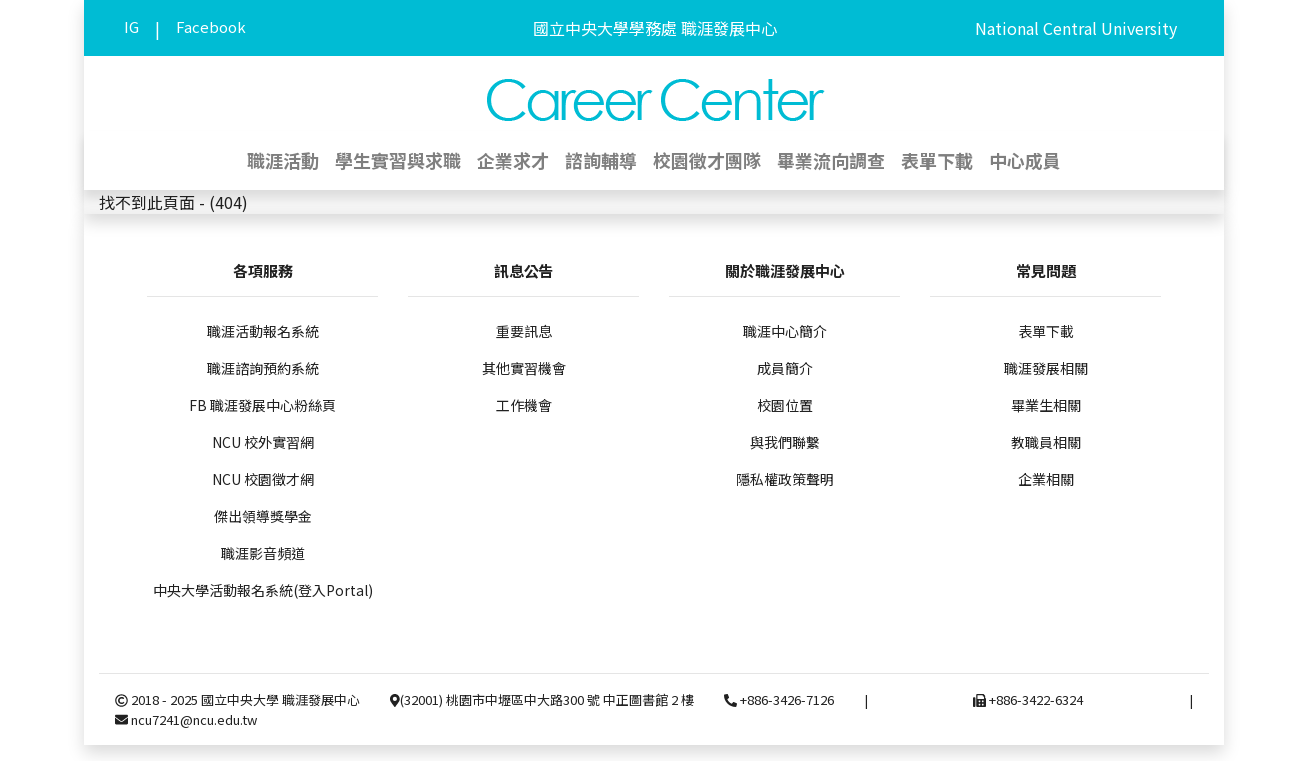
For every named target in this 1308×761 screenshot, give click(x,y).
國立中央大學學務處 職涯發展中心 (655, 28)
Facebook (211, 26)
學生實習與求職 (398, 160)
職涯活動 (283, 160)
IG (131, 26)
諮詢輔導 (601, 160)
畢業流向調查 (831, 160)
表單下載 (937, 160)
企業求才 (513, 160)
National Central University (1076, 28)
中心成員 (1025, 160)
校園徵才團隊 (707, 160)
